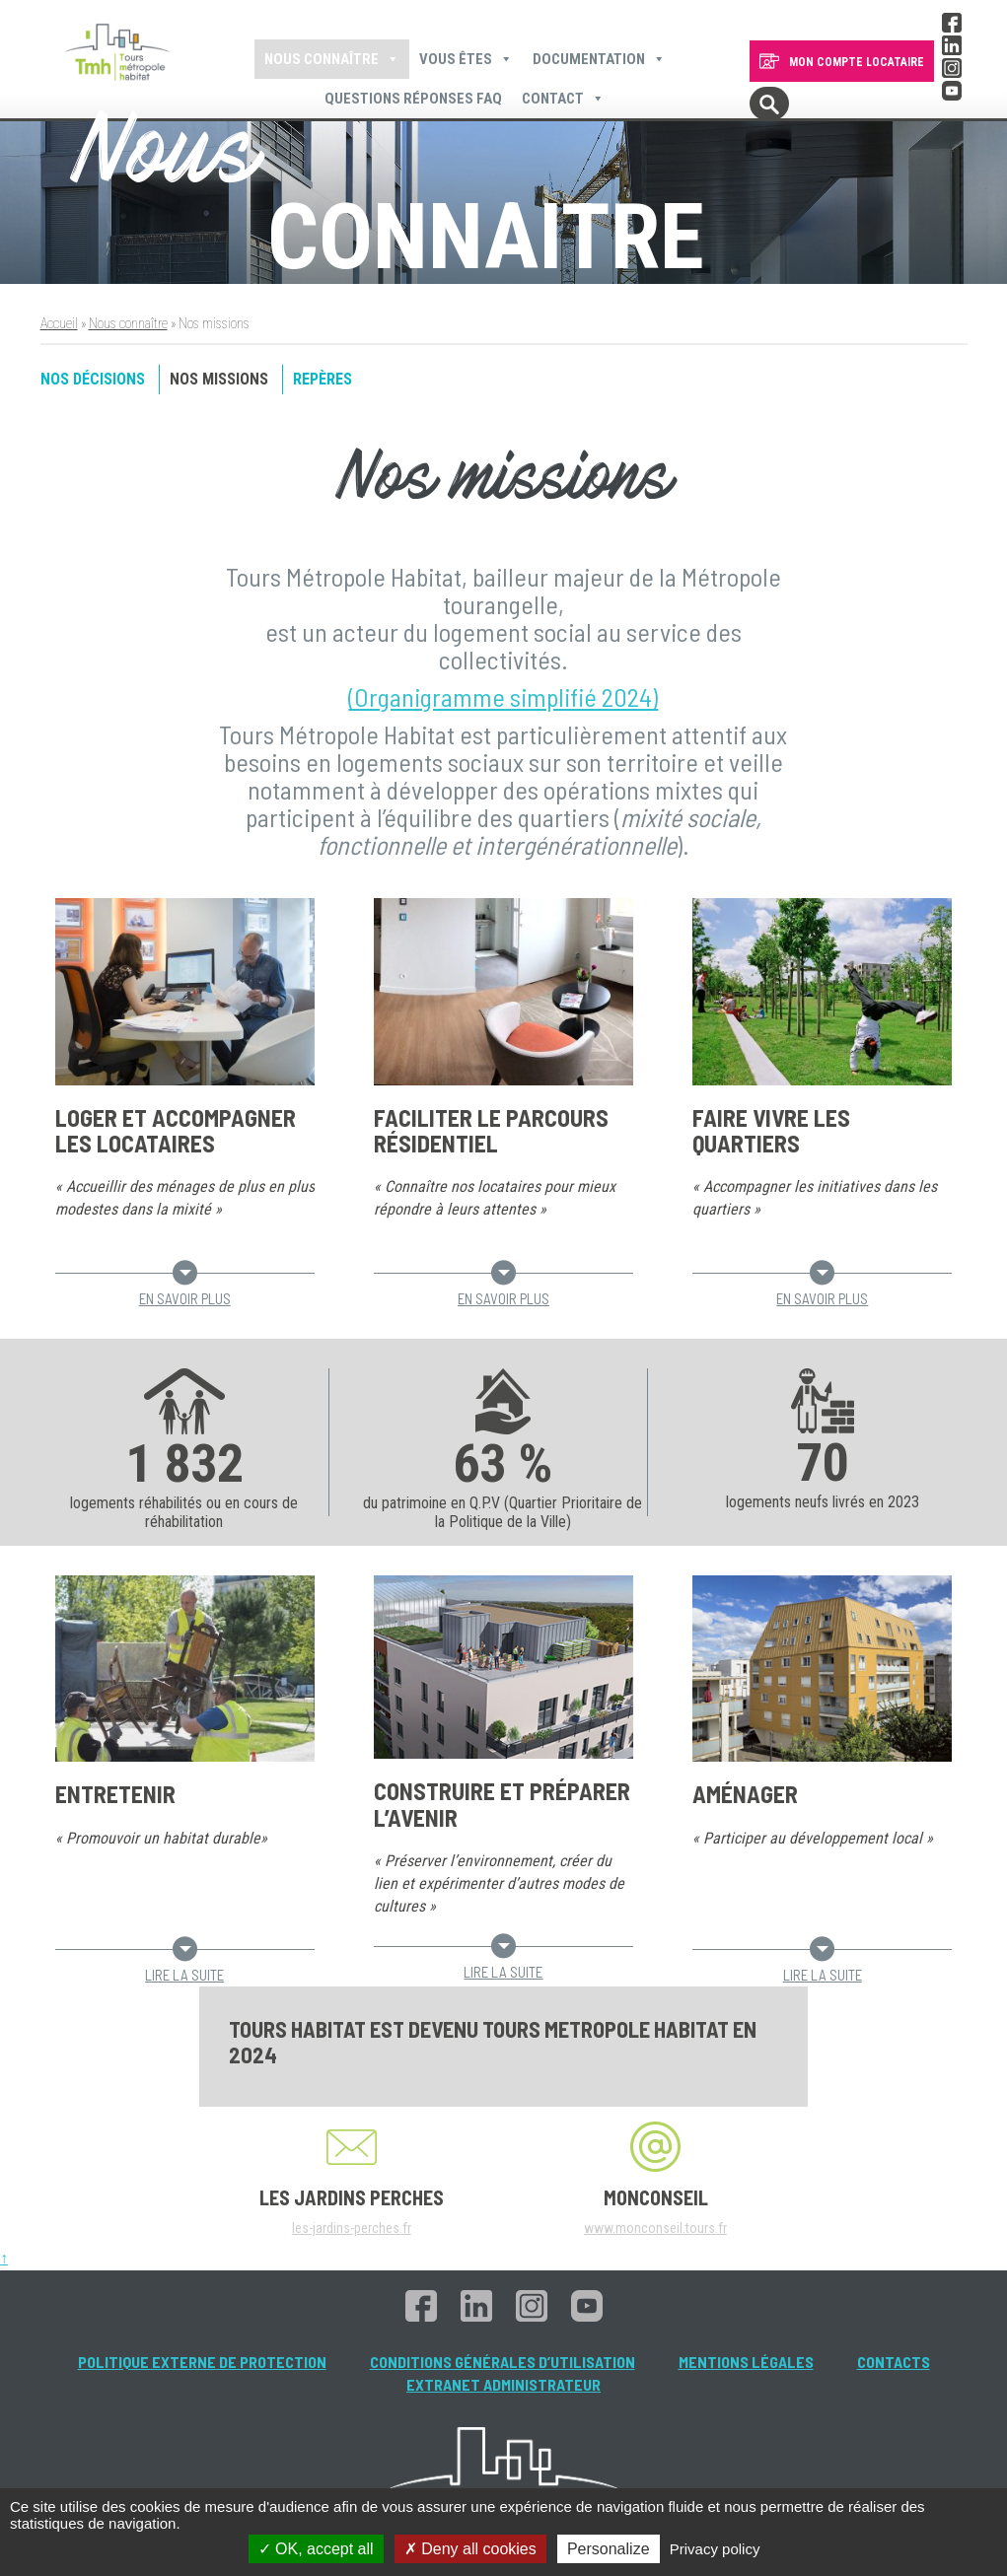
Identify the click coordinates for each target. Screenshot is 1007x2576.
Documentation (599, 59)
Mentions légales (746, 2361)
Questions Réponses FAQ (413, 98)
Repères (322, 379)
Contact (563, 98)
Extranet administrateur (503, 2384)
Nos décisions (92, 379)
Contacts (893, 2361)
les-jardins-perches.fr (351, 2228)
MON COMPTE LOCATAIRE (856, 62)
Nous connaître (331, 59)
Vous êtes (466, 59)
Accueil (59, 323)
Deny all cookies (470, 2549)
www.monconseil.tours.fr (655, 2228)
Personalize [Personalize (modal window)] (608, 2549)
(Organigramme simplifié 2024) (503, 696)
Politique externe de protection (202, 2361)
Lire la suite (184, 1966)
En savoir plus (185, 1290)
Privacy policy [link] (715, 2549)
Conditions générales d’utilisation (502, 2361)
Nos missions (219, 379)
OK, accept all (316, 2549)
